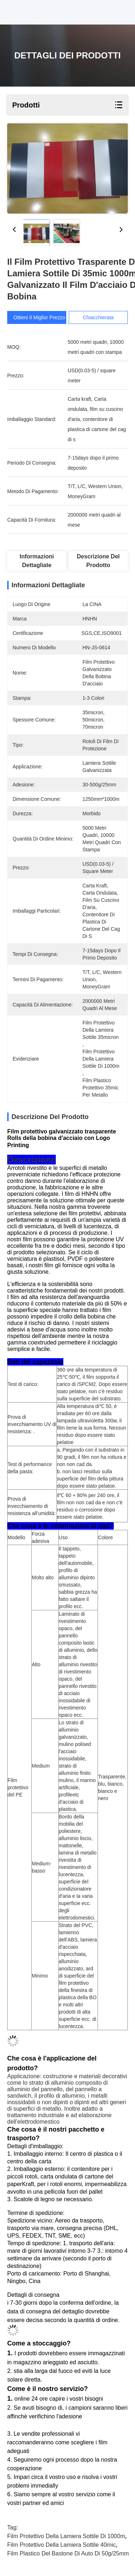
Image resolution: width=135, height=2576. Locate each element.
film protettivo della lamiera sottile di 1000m (66, 2536)
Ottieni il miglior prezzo (40, 317)
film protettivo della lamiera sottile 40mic (61, 2545)
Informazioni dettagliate (37, 560)
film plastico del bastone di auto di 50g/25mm (68, 2553)
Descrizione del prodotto (98, 560)
